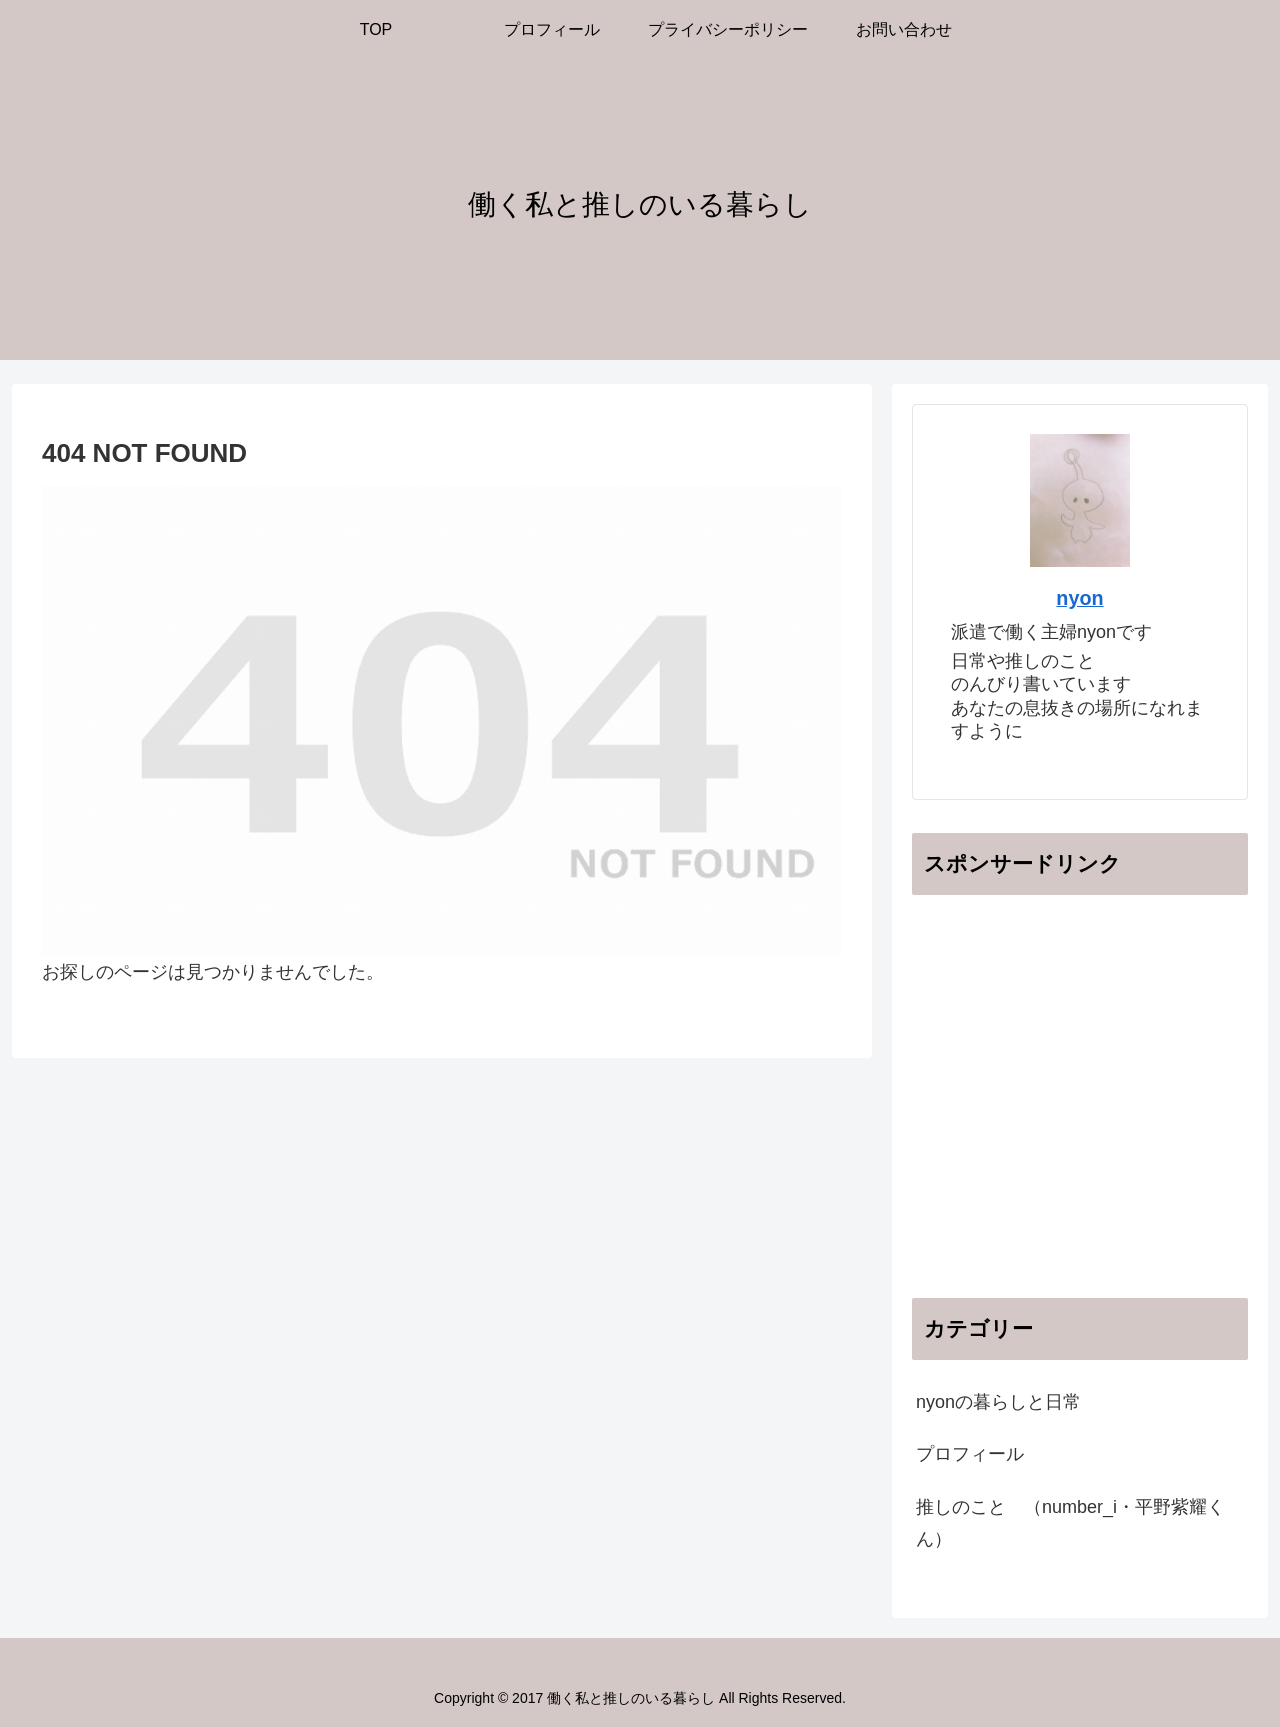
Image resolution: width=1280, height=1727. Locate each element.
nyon (1079, 598)
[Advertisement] (1080, 1115)
